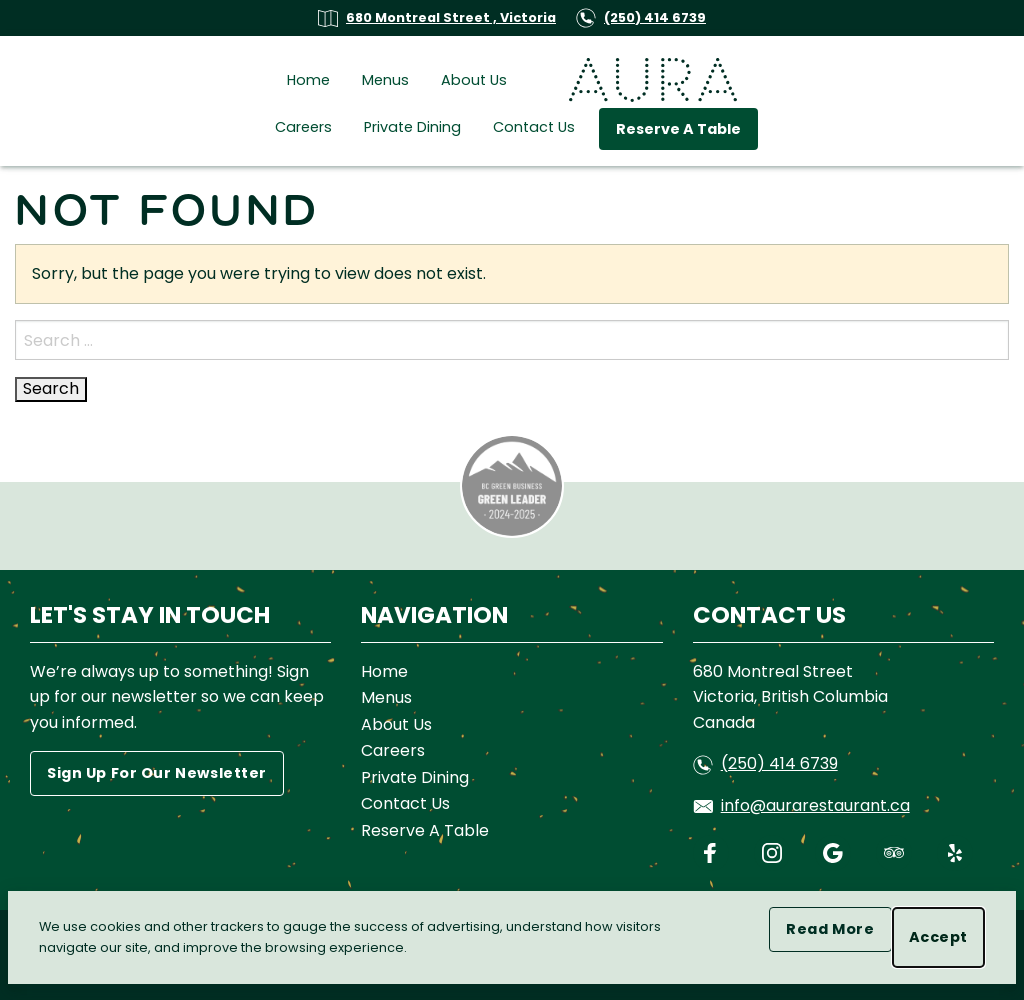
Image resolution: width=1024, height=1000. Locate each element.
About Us (474, 80)
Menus (385, 80)
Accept (947, 937)
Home (308, 80)
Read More (838, 929)
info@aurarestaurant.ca (801, 805)
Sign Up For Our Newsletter (157, 773)
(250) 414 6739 (641, 17)
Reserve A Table (678, 129)
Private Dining (412, 127)
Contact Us (534, 127)
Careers (303, 127)
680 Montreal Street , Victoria (437, 17)
